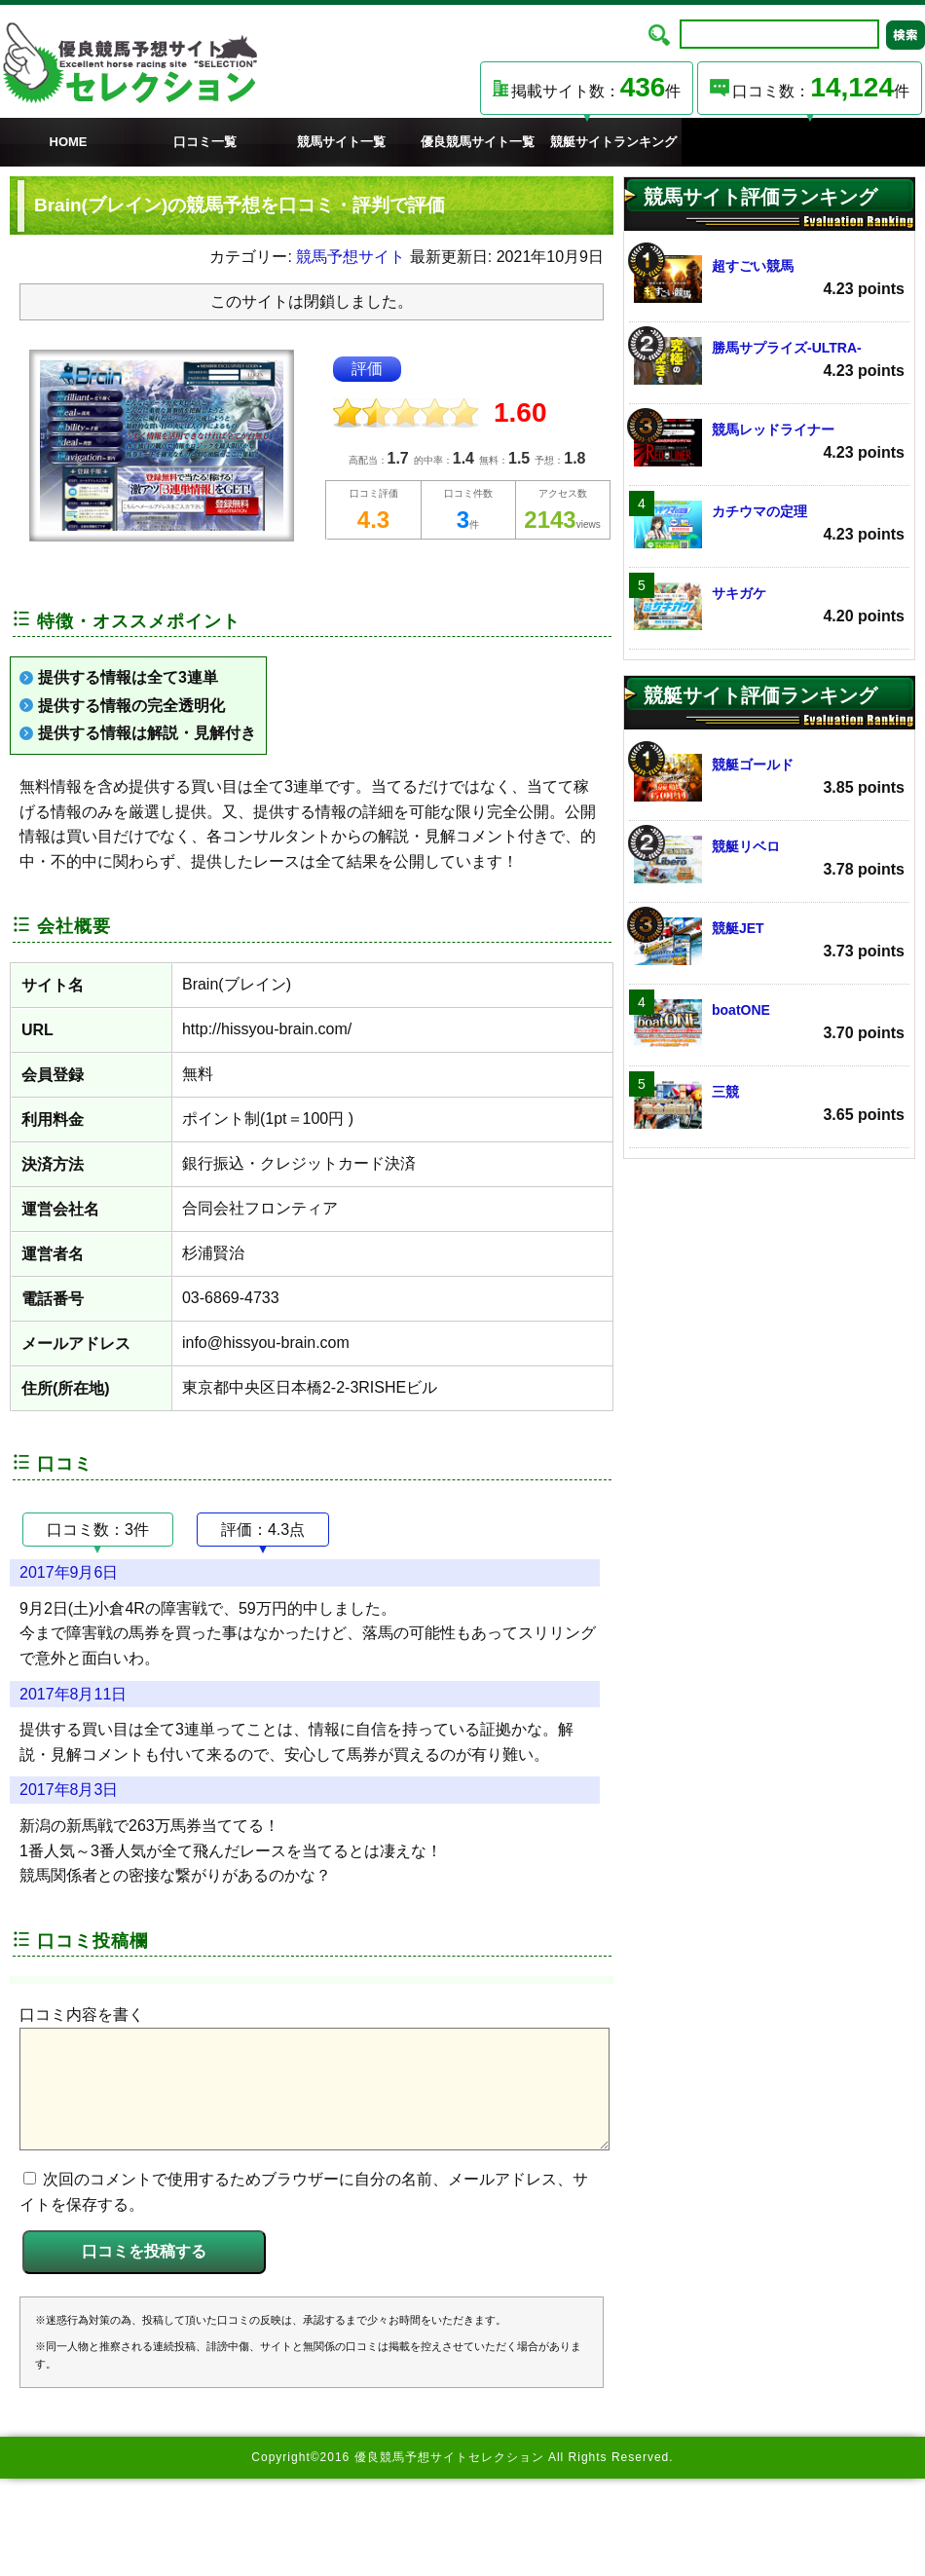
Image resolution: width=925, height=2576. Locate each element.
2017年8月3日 (68, 1789)
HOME (69, 141)
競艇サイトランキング (613, 141)
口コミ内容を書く (81, 2014)
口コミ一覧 (205, 141)
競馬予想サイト (350, 256)
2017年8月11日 (73, 1694)
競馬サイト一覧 (341, 141)
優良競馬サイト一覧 (478, 141)
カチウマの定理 (769, 524)
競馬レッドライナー (769, 443)
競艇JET (769, 941)
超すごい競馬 (769, 279)
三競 (769, 1105)
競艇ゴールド (769, 778)
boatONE (769, 1023)
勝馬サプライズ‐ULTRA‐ (769, 361)
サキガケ (769, 606)
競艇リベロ (769, 859)
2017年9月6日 (68, 1572)
